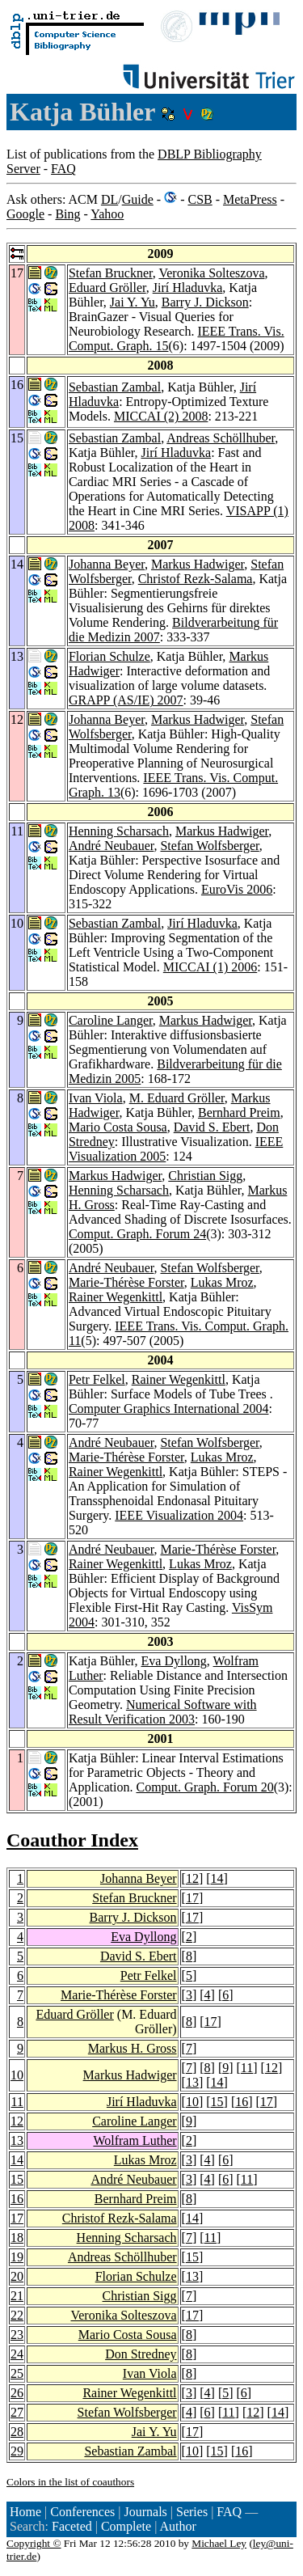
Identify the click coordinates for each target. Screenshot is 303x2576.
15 (217, 2102)
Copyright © (33, 2543)
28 (17, 2432)
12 (192, 1878)
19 (17, 2257)
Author (177, 2526)
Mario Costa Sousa (118, 1127)
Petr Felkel (97, 1379)
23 (17, 2334)
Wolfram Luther (134, 2140)
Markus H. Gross (132, 2048)
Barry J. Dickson (205, 302)
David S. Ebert (212, 1127)
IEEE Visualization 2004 (179, 1515)
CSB (199, 199)
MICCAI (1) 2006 (210, 967)
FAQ (63, 169)
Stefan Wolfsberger (209, 845)
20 (17, 2276)
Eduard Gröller (107, 287)
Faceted (72, 2526)
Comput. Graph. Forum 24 (137, 1234)
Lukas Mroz (222, 1282)
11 (247, 2068)
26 (17, 2393)
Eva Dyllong (174, 1661)
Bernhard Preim (239, 1112)
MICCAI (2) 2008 (161, 416)
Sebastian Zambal (115, 387)
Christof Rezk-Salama (195, 579)
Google (25, 214)
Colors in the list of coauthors (70, 2482)
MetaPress (250, 199)
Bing (67, 214)
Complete (126, 2526)
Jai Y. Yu (132, 302)
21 (17, 2296)
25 (17, 2373)
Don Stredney (140, 2354)
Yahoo (107, 214)
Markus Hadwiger (197, 564)
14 (217, 1878)
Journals (145, 2512)
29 (17, 2451)
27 (17, 2412)
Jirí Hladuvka (188, 287)
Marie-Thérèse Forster (126, 1282)
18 (17, 2237)
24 (17, 2354)
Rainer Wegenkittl (115, 1297)
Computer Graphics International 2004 (169, 1408)
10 (17, 2075)
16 (241, 2102)
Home (25, 2512)
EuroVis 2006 (236, 889)
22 (17, 2315)
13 (192, 2082)
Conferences (82, 2512)
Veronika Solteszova (211, 273)
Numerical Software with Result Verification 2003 (163, 1712)
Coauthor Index (72, 1840)
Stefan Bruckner (111, 273)
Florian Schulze (109, 656)
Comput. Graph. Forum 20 (204, 1787)
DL (109, 199)
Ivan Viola (96, 1098)
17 (192, 1898)
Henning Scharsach (119, 831)
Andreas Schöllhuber (220, 438)
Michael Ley (218, 2543)
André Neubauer (111, 845)
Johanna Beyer (107, 564)
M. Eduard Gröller (177, 1098)
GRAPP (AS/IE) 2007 (126, 700)
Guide (138, 199)
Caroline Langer (111, 1020)
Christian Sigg (205, 1175)
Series (192, 2512)
